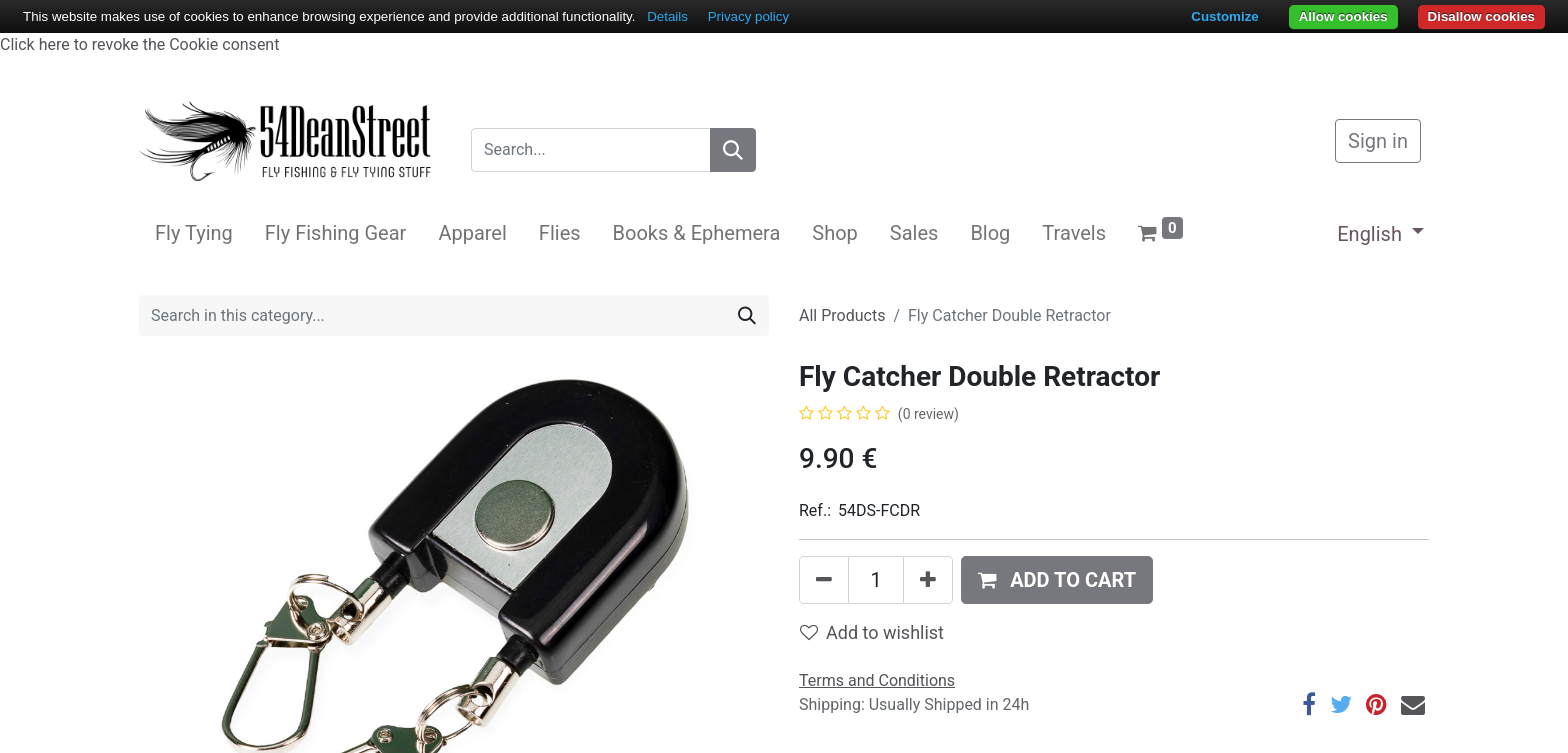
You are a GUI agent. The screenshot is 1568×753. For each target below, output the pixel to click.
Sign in (1378, 141)
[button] (1057, 580)
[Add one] (928, 580)
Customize (1224, 16)
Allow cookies (1343, 16)
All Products (842, 315)
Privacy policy (748, 16)
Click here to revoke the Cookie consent (139, 44)
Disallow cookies (1481, 16)
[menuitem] (194, 233)
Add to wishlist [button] (872, 632)
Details (667, 16)
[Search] (733, 150)
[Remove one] (824, 580)
